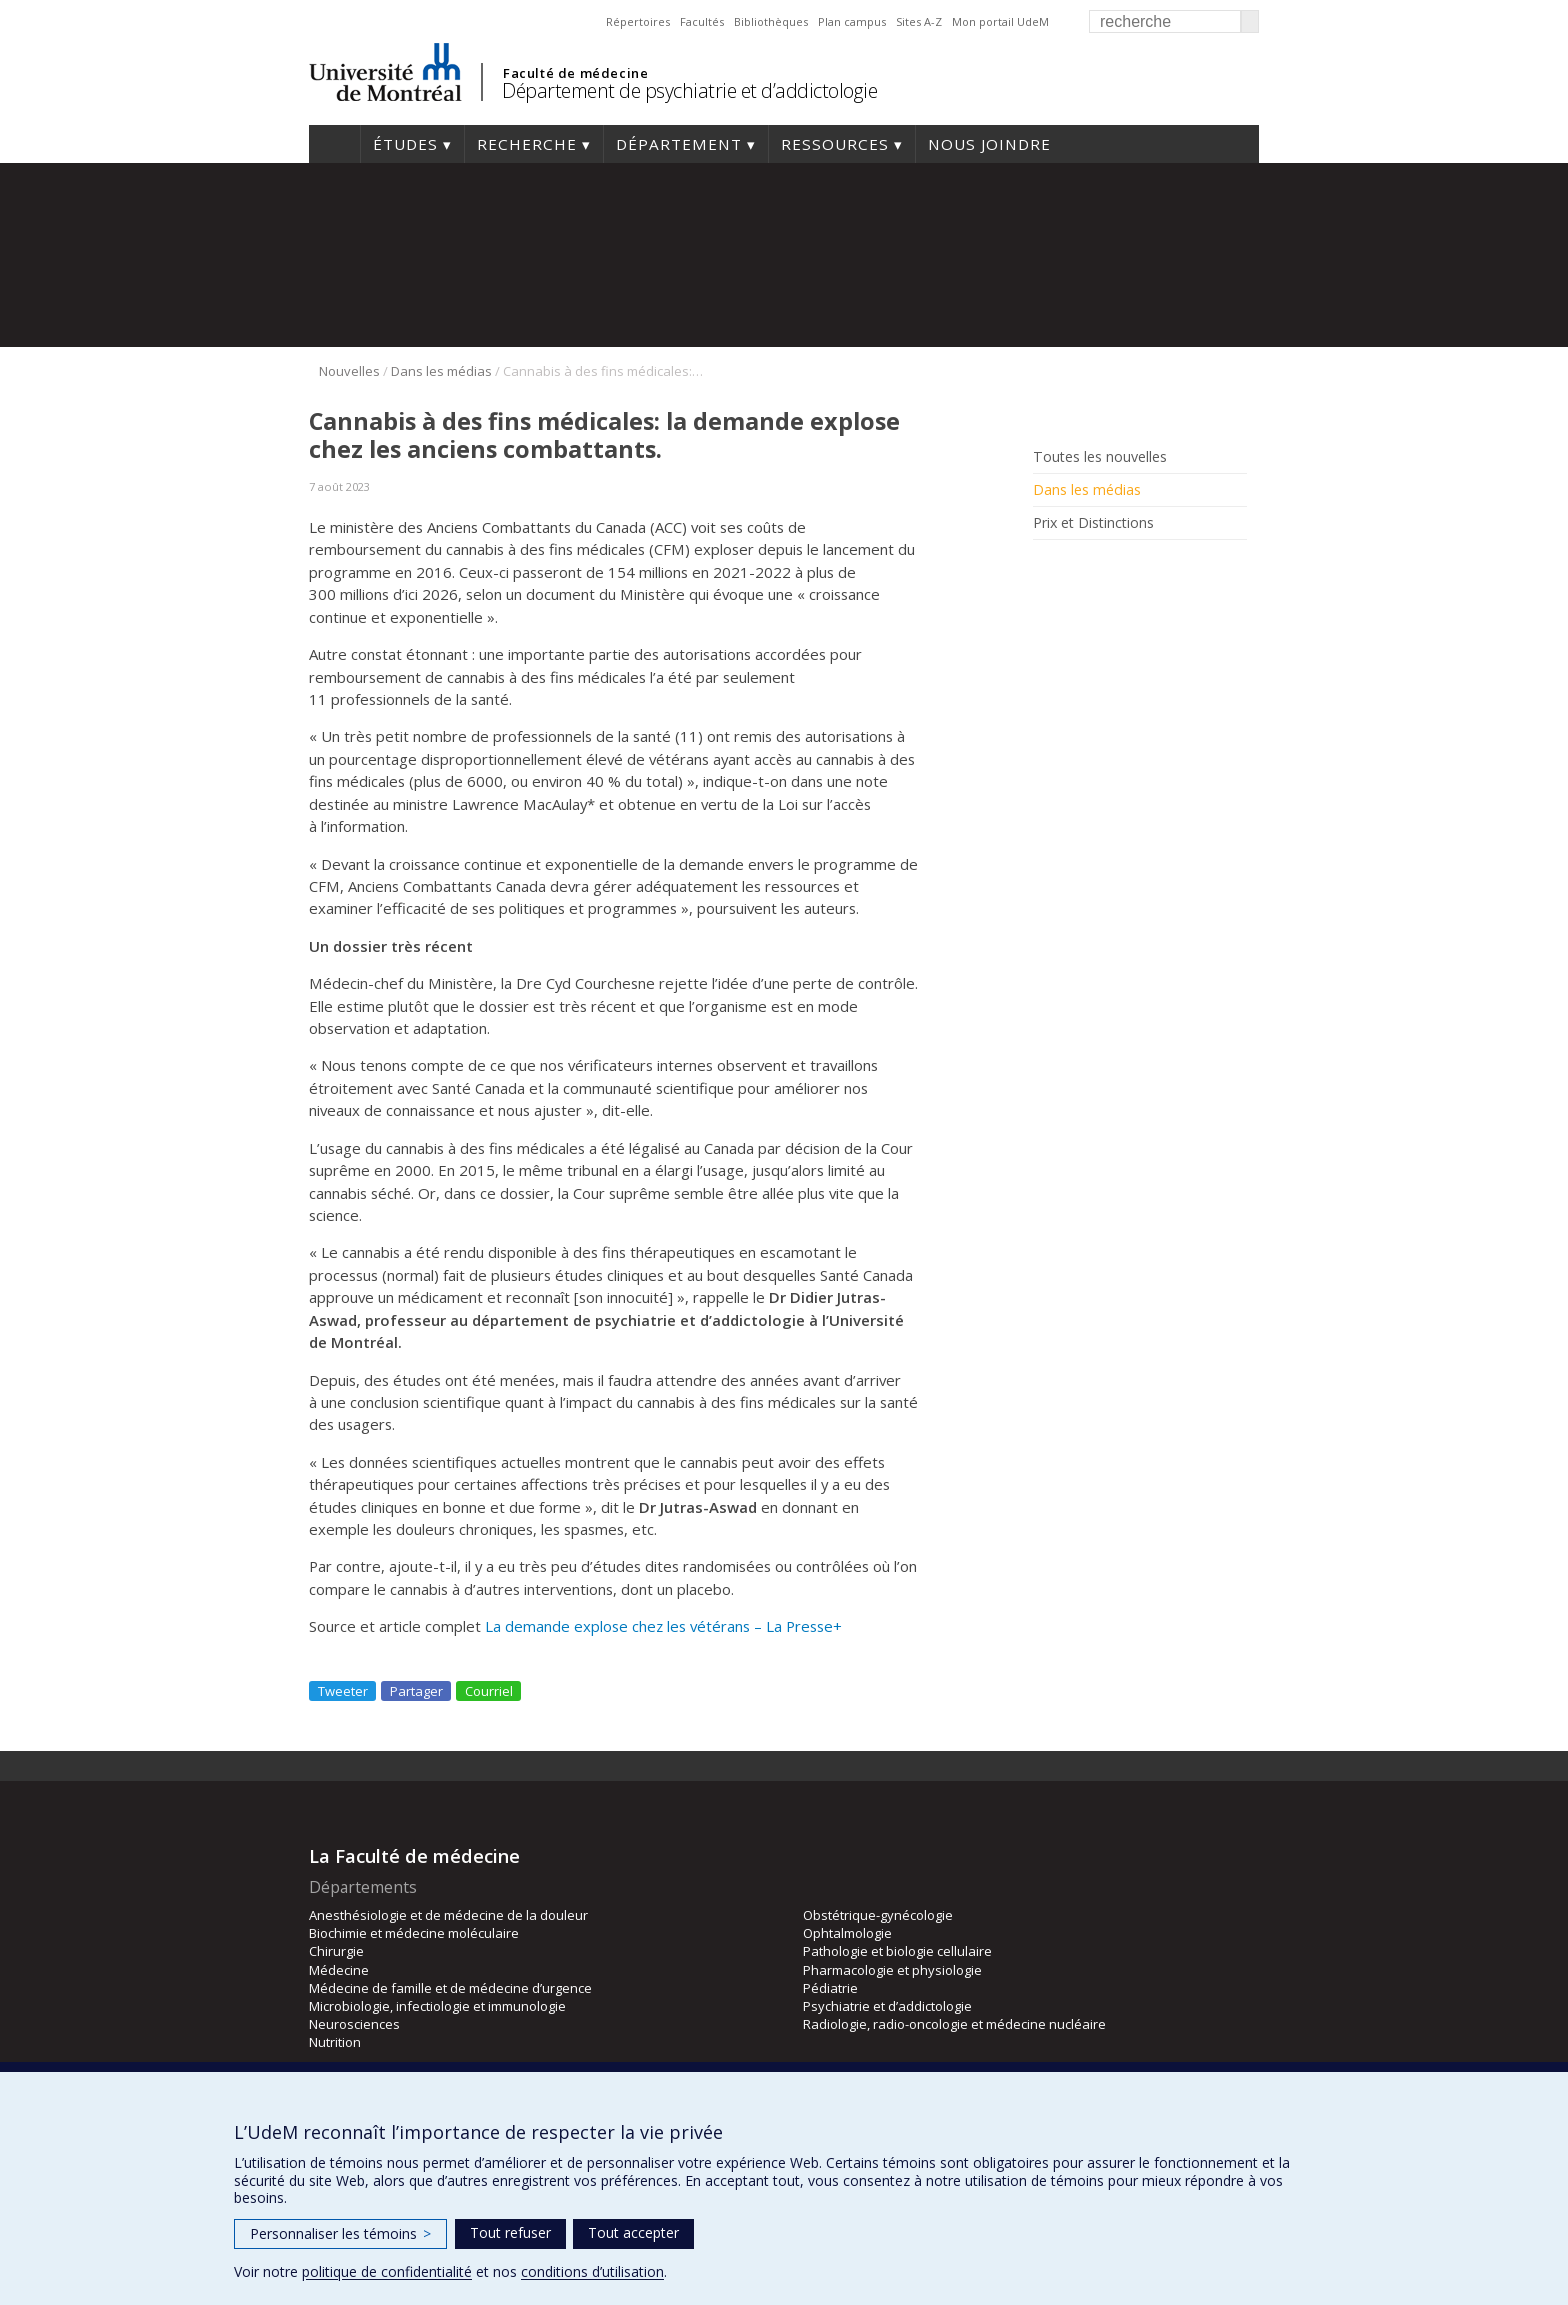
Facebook (1046, 568)
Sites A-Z (919, 21)
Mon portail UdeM (1000, 21)
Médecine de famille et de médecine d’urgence (450, 1988)
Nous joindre (989, 144)
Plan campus (852, 21)
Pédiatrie (830, 1988)
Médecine (339, 1970)
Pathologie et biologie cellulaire (897, 1951)
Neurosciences (354, 2024)
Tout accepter (633, 2232)
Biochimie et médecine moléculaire (414, 1933)
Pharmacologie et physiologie (892, 1970)
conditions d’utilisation (592, 2271)
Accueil (334, 144)
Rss (1076, 568)
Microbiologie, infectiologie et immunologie (437, 2006)
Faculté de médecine (575, 73)
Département (679, 144)
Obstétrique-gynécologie (878, 1915)
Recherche (527, 144)
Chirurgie (336, 1951)
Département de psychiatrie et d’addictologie (689, 90)
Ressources (835, 144)
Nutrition (335, 2042)
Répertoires (638, 21)
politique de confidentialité (387, 2271)
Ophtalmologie (847, 1933)
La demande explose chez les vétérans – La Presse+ (663, 1626)
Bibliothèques (771, 21)
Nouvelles (349, 371)
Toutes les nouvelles (1100, 457)
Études (405, 144)
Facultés (702, 21)
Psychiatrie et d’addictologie (887, 2006)
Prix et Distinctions (1093, 523)
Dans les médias (441, 371)
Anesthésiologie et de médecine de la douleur (448, 1915)
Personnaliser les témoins (340, 2233)
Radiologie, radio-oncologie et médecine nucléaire (954, 2024)
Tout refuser (510, 2232)
